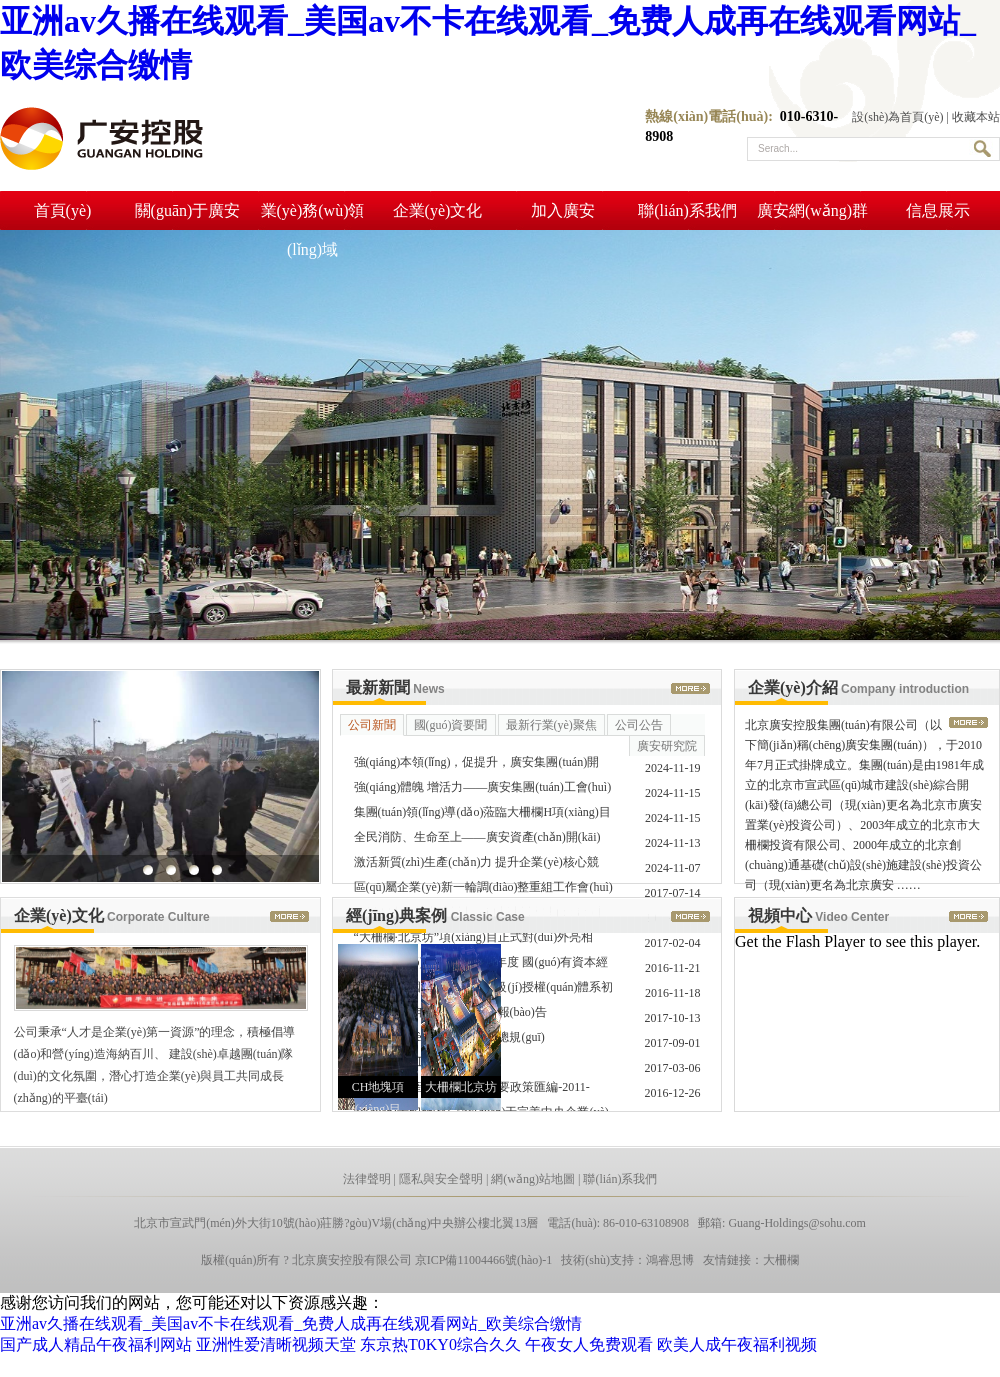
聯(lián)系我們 (687, 210)
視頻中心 (818, 915)
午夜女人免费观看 (589, 1344)
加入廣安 (563, 210)
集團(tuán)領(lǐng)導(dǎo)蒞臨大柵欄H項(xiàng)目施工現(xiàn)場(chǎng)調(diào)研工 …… (482, 815)
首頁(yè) (63, 210)
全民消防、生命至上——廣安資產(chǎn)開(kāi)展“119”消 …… (477, 840)
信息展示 (938, 210)
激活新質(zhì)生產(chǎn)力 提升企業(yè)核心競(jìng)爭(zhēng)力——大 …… (476, 865)
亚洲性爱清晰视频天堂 (276, 1344)
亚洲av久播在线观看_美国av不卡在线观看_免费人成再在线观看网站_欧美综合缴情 (291, 1323)
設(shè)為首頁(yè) (897, 117)
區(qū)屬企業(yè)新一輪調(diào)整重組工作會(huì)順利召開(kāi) (483, 890)
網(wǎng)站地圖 (533, 1179)
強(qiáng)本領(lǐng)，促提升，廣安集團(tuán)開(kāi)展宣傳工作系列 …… (477, 765)
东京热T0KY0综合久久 (440, 1344)
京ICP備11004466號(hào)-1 (484, 1260)
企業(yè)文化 (438, 210)
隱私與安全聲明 (441, 1179)
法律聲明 (367, 1179)
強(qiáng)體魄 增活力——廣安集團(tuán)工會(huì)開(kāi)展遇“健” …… (483, 790)
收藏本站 (976, 117)
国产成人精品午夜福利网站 (96, 1344)
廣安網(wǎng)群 (812, 210)
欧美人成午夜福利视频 (737, 1344)
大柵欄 (781, 1260)
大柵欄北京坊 (461, 1087)
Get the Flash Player (800, 941)
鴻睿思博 (670, 1260)
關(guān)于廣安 (188, 210)
